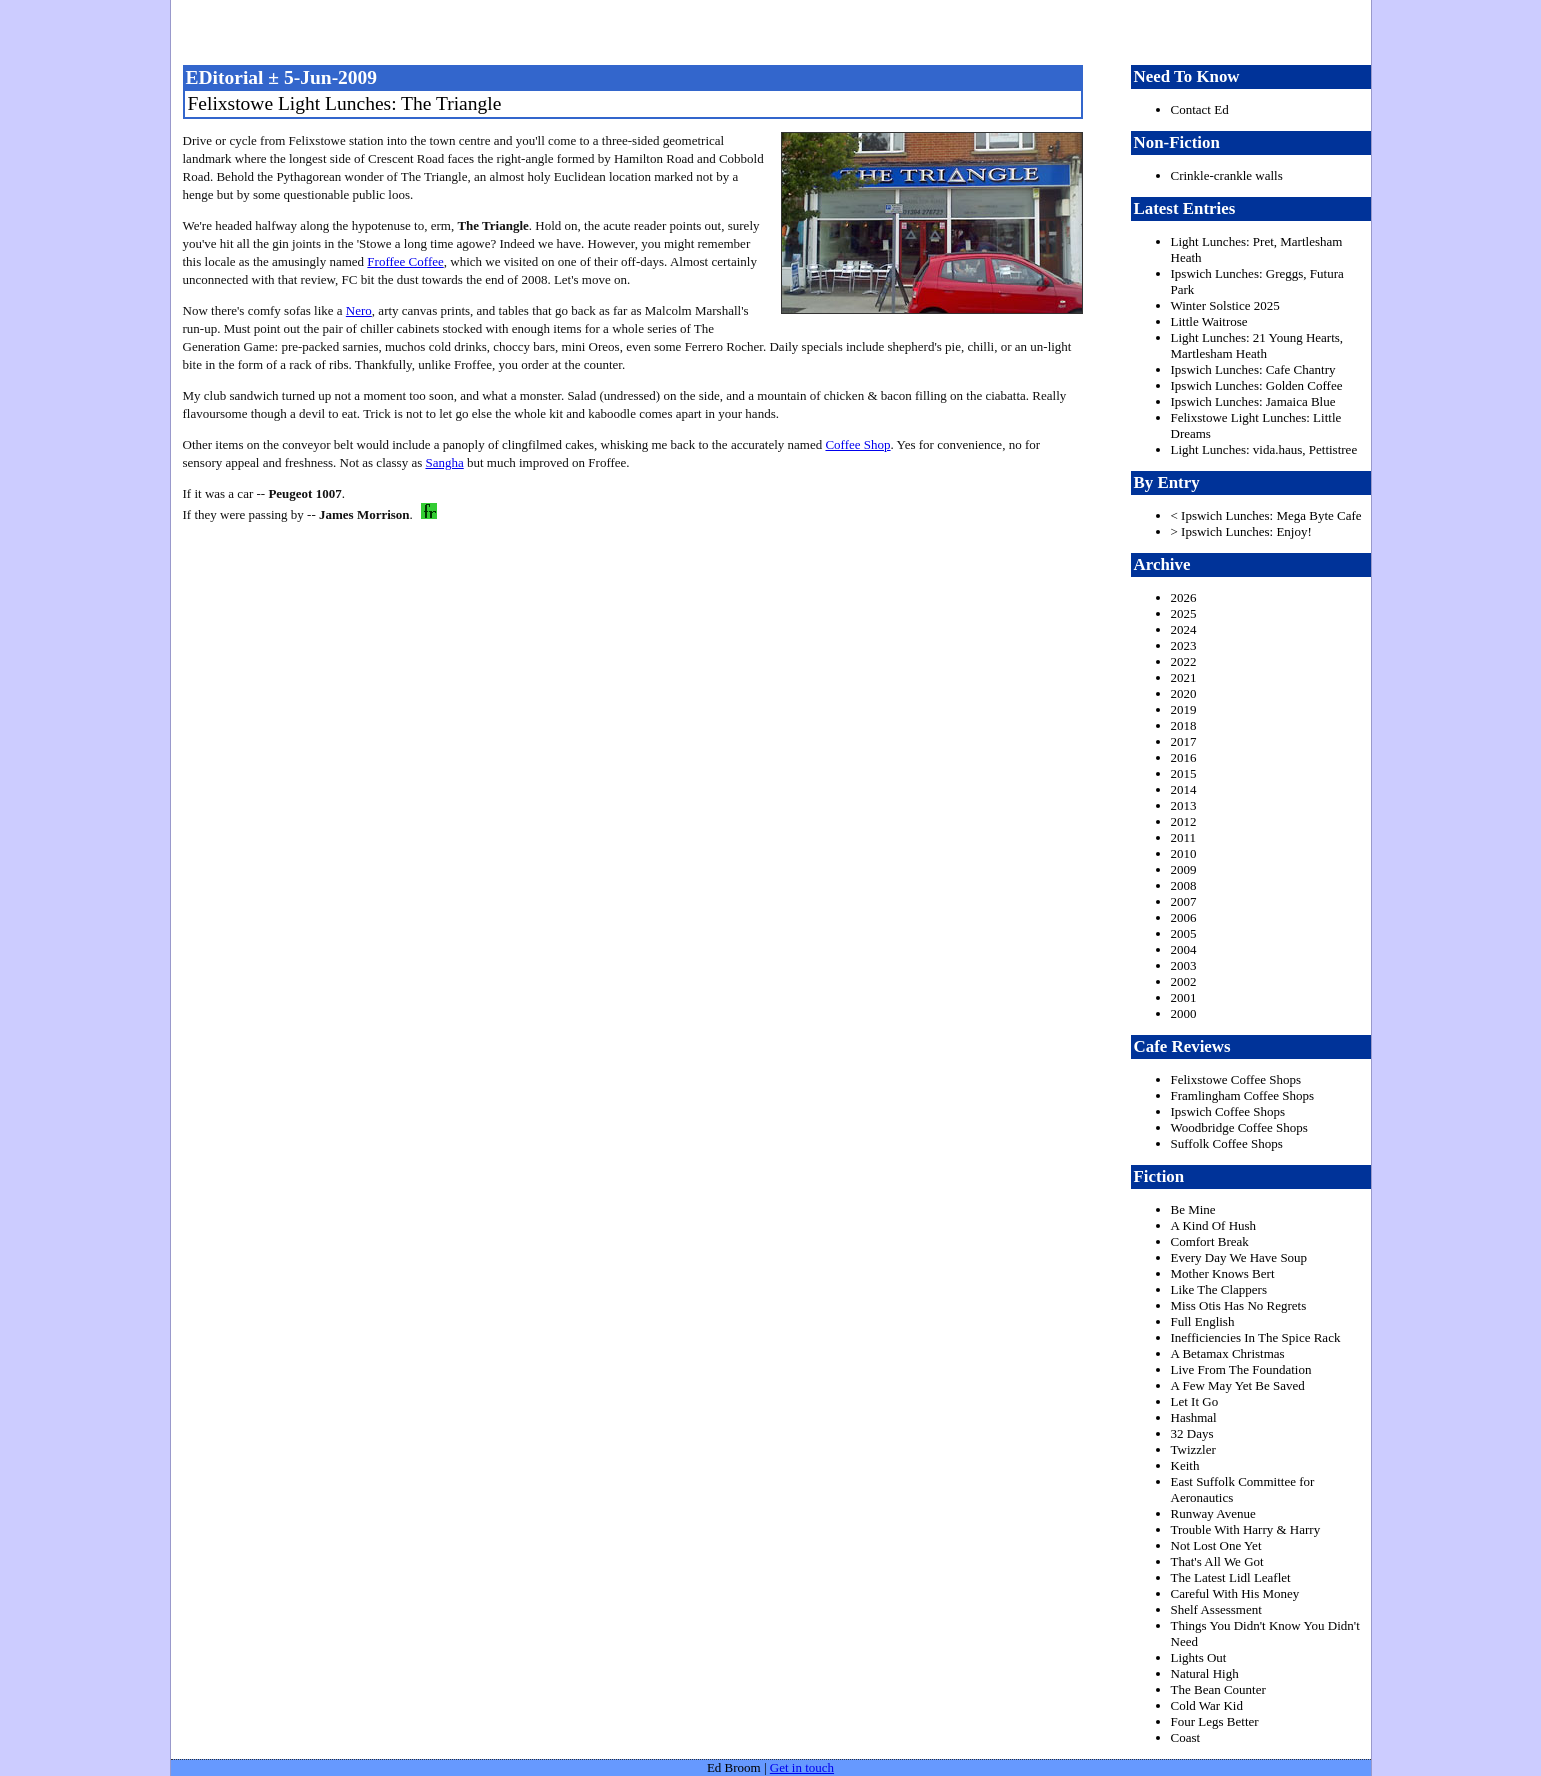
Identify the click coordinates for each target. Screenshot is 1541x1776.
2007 (1184, 901)
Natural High (1205, 1673)
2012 (1184, 821)
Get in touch (802, 1767)
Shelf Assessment (1216, 1609)
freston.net (777, 30)
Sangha (444, 462)
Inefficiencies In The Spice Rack (1256, 1337)
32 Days (1192, 1433)
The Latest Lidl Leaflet (1231, 1577)
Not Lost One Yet (1216, 1545)
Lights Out (1199, 1657)
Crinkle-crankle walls (1227, 175)
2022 (1184, 661)
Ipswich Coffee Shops (1228, 1111)
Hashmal (1194, 1417)
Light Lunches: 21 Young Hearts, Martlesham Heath (1257, 345)
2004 (1184, 949)
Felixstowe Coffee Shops (1236, 1079)
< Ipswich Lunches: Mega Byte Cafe (1266, 515)
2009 (1184, 869)
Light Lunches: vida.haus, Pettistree (1264, 449)
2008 (1184, 885)
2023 (1184, 645)
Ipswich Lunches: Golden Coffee (1257, 385)
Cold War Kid (1207, 1705)
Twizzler (1193, 1449)
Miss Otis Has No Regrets (1239, 1305)
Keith (1185, 1465)
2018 (1184, 725)
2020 (1184, 693)
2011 (1184, 837)
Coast (1186, 1737)
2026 (1184, 597)
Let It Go (1195, 1401)
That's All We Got (1217, 1561)
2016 (1184, 757)
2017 (1184, 741)
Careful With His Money (1235, 1593)
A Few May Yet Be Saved (1238, 1385)
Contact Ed (1200, 109)
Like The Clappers (1219, 1289)
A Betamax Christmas (1228, 1353)
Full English (1203, 1321)
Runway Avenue (1213, 1513)
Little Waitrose (1209, 321)
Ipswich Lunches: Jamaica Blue (1253, 401)
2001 (1184, 997)
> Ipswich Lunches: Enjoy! (1241, 531)
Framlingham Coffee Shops (1242, 1095)
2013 (1184, 805)
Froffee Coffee (405, 261)
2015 (1184, 773)
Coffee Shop (857, 444)
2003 (1184, 965)
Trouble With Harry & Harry (1246, 1529)
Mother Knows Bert (1223, 1273)
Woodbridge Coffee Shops (1239, 1127)
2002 (1184, 981)
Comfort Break (1210, 1241)
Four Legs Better (1215, 1721)
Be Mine (1193, 1209)
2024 (1184, 629)
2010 (1184, 853)
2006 (1184, 917)
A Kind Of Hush (1214, 1225)
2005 (1184, 933)
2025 (1184, 613)
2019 (1184, 709)
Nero (359, 310)
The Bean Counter (1218, 1689)
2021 (1184, 677)
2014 (1184, 789)
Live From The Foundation (1241, 1369)
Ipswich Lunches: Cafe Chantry (1253, 369)
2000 (1184, 1013)
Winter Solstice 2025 (1225, 305)
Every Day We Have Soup (1239, 1257)
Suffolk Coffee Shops (1227, 1143)
